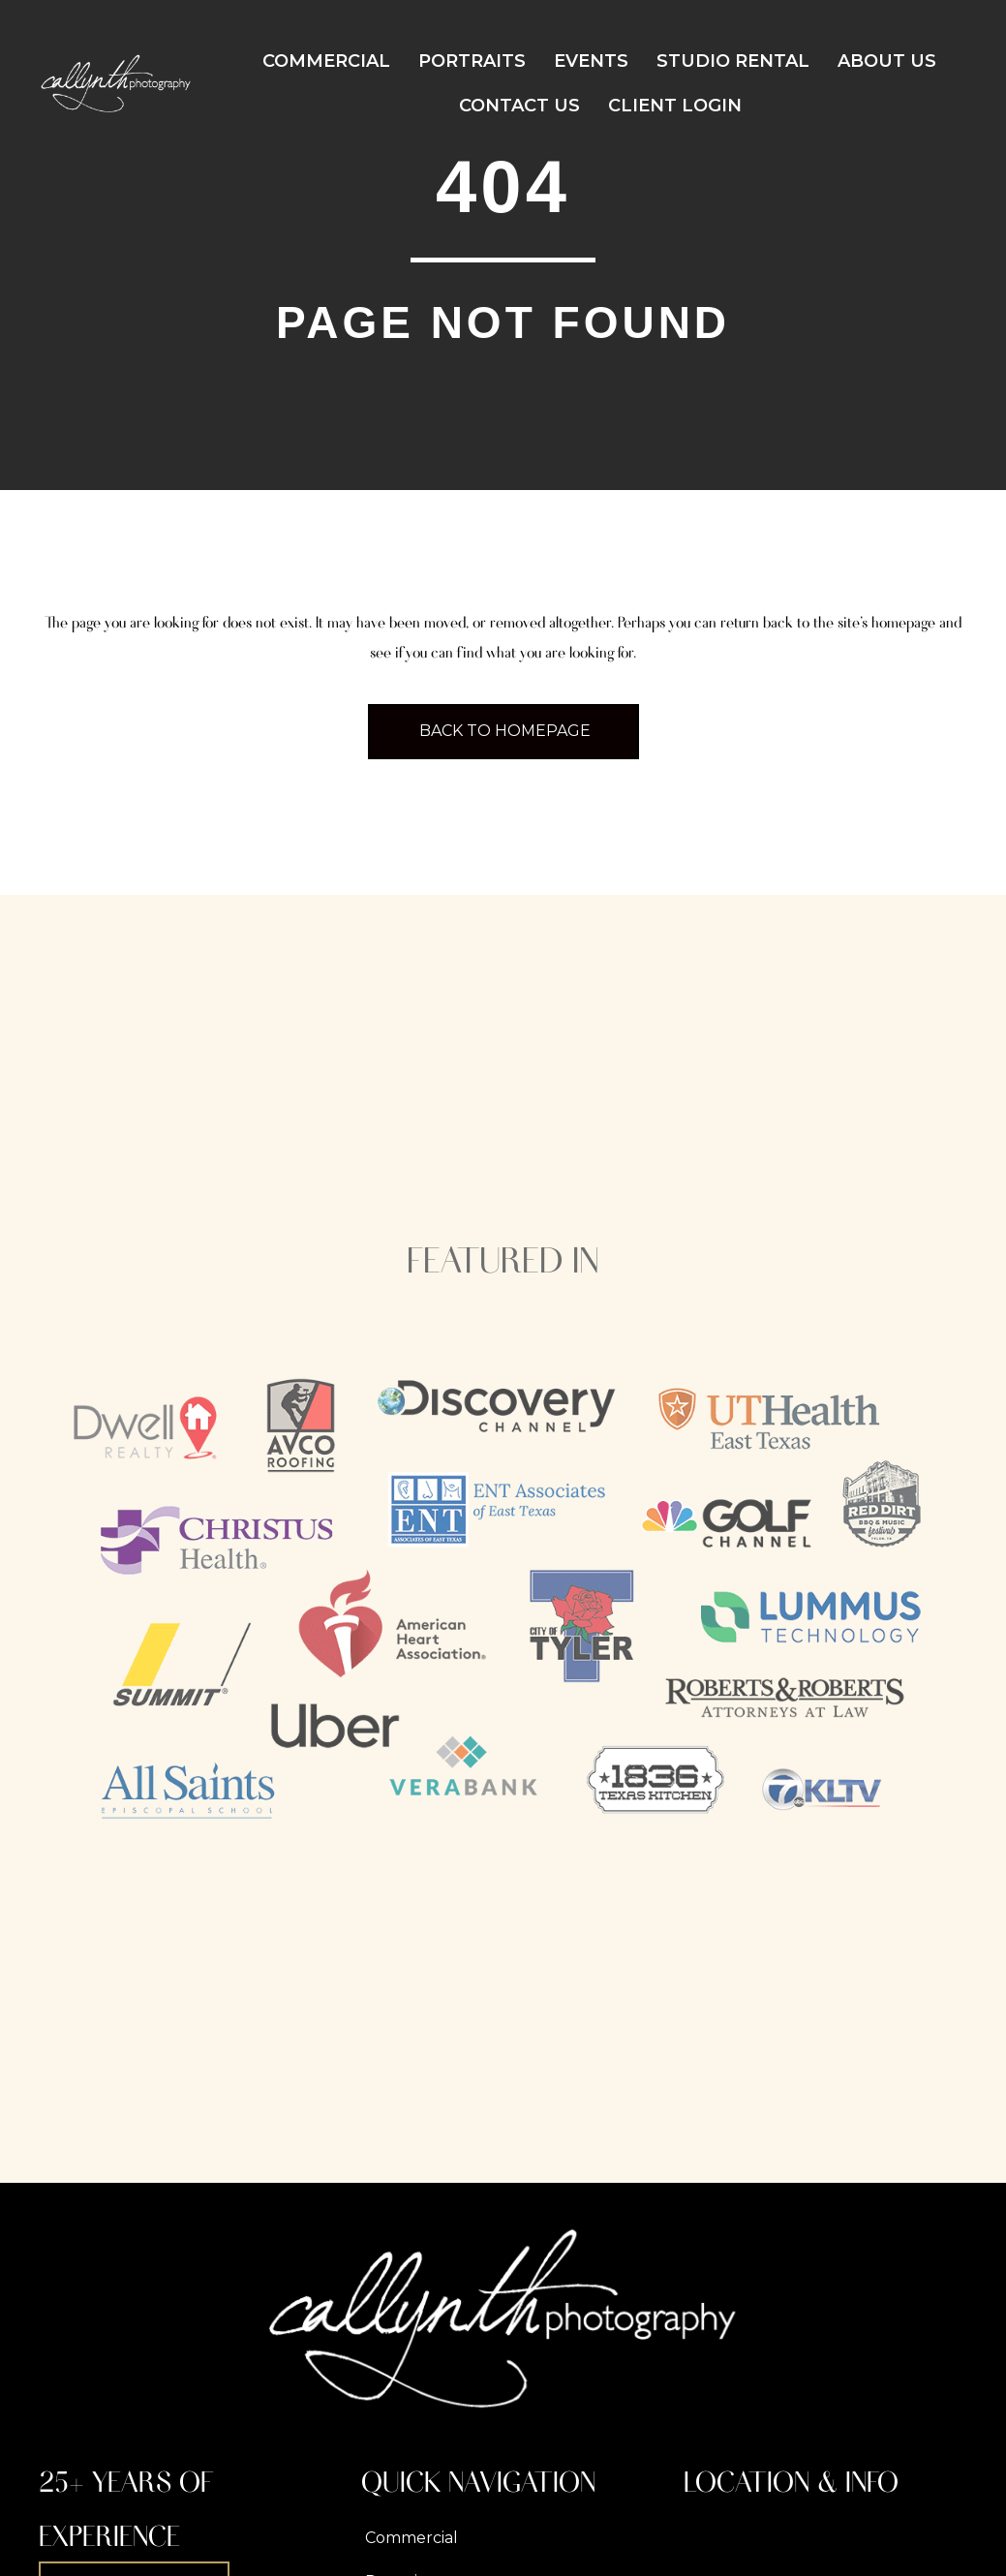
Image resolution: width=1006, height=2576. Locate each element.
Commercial (326, 61)
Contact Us (519, 105)
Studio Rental (732, 61)
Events (591, 61)
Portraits (472, 61)
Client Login (675, 105)
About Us (887, 61)
